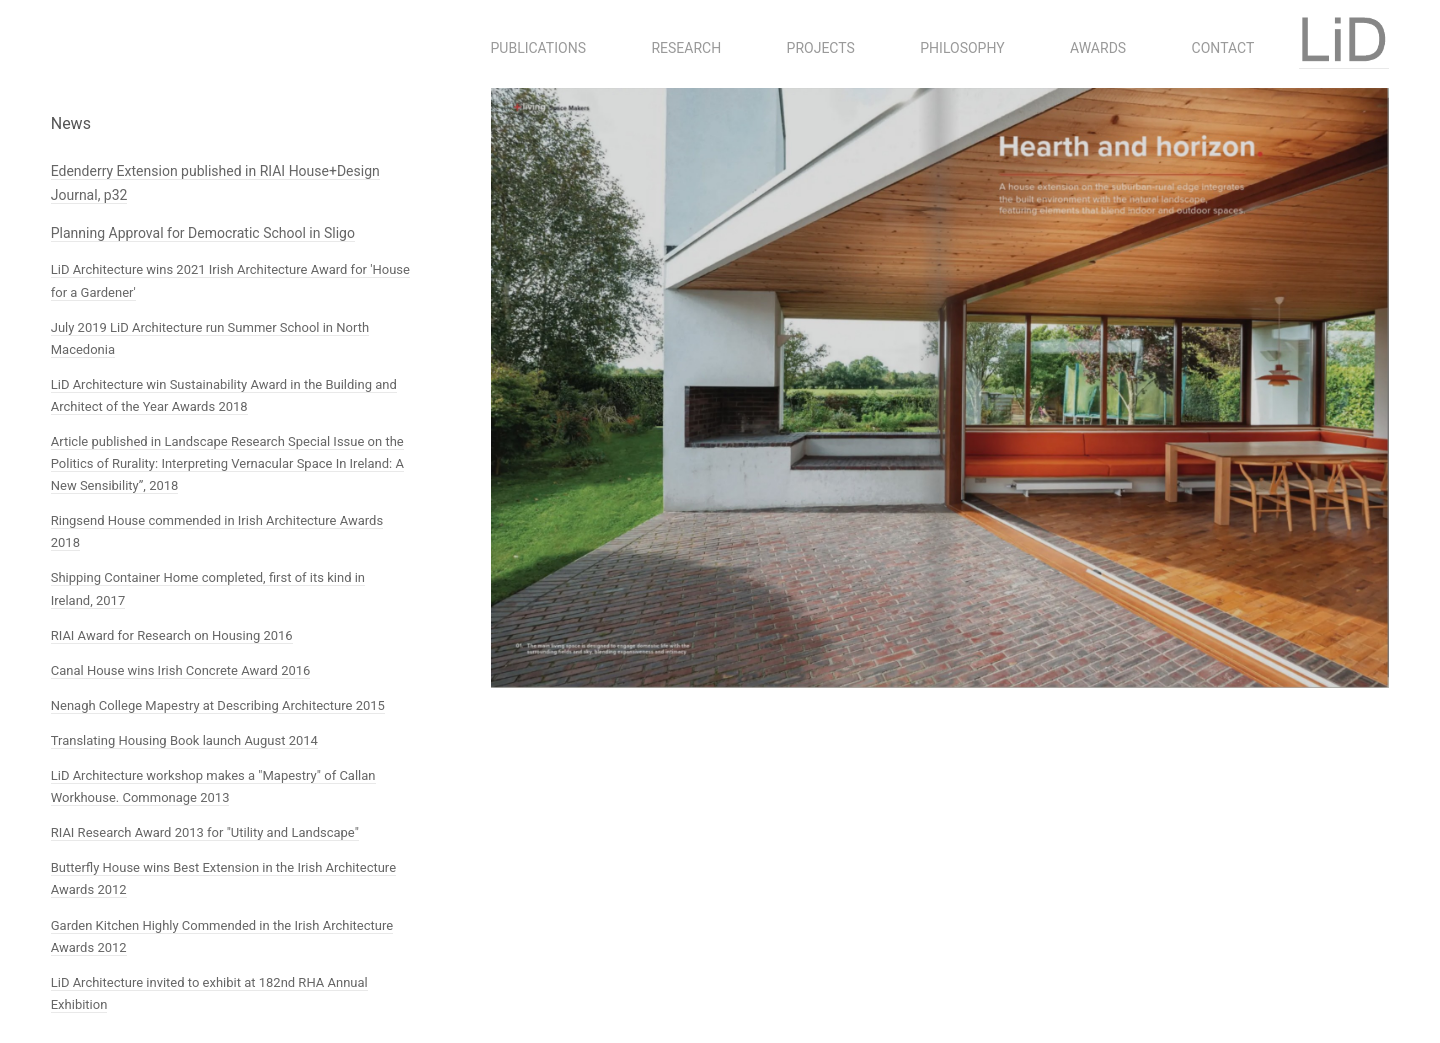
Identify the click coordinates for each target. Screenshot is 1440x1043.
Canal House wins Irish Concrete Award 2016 (181, 670)
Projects (821, 48)
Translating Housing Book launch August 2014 (184, 740)
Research (686, 48)
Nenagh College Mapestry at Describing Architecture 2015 (218, 705)
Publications (538, 48)
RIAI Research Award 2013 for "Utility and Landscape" (205, 832)
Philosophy (962, 48)
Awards (1098, 48)
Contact (1223, 48)
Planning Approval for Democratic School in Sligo (203, 233)
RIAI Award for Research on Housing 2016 (172, 635)
